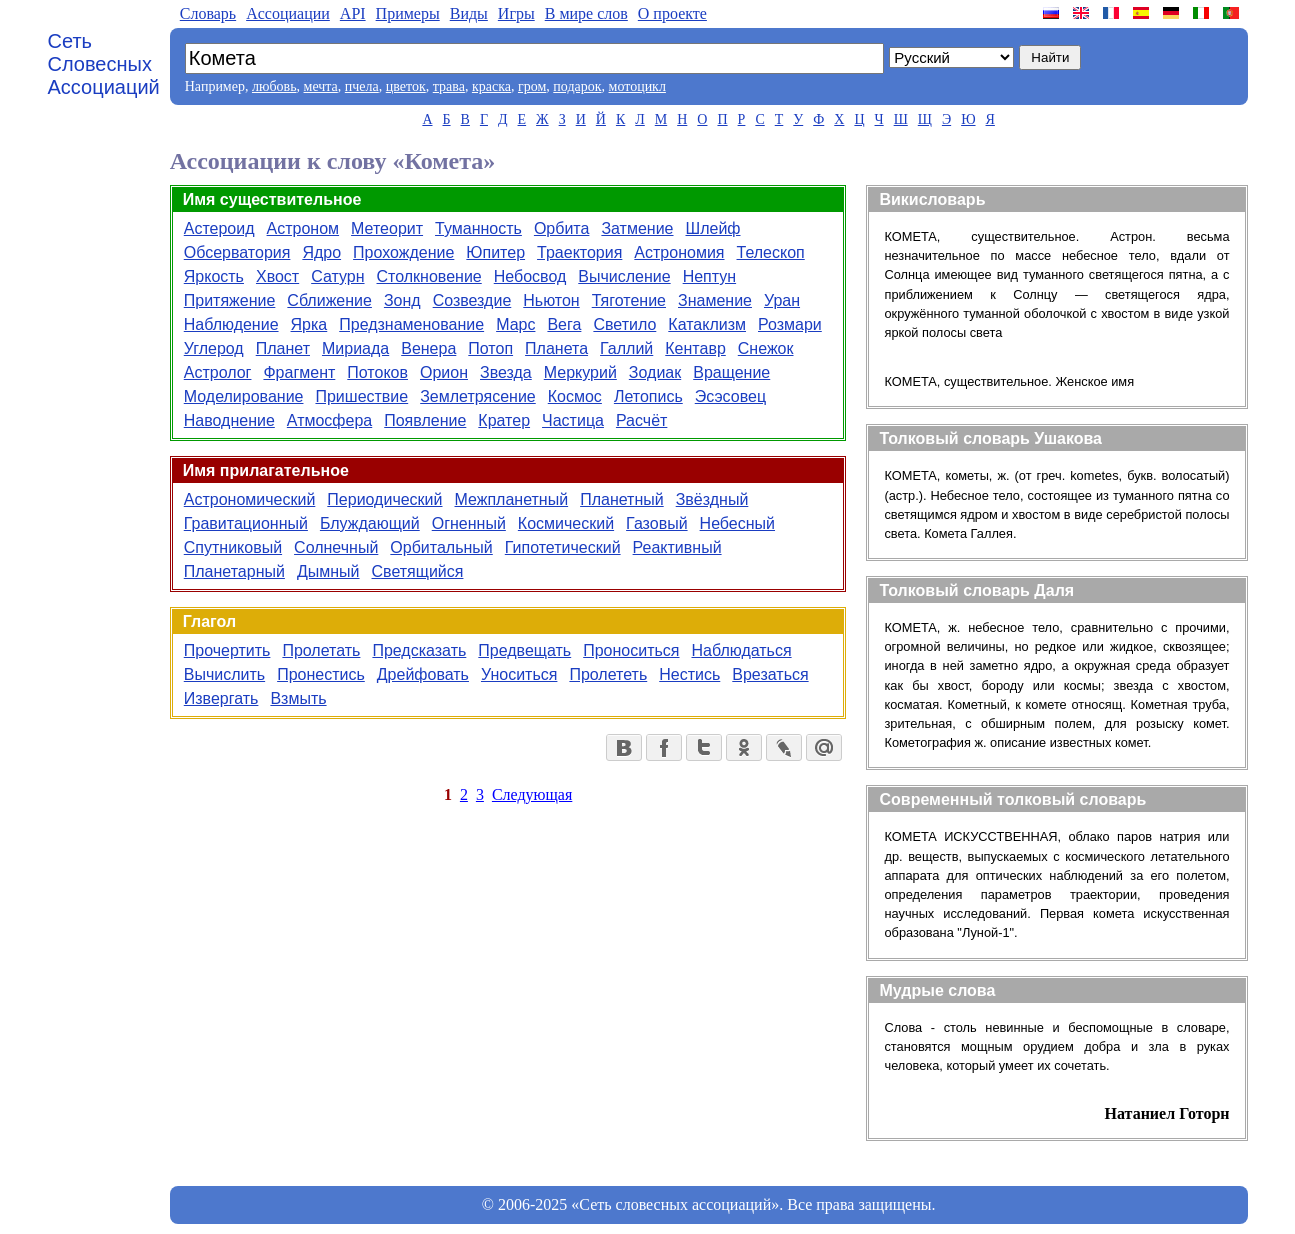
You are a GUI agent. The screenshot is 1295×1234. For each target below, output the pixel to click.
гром (532, 86)
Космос (575, 396)
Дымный (328, 571)
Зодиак (655, 372)
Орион (444, 372)
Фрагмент (299, 372)
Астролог (218, 372)
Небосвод (530, 276)
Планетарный (234, 571)
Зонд (402, 300)
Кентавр (695, 348)
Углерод (214, 348)
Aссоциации (288, 13)
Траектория (579, 252)
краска (491, 86)
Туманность (478, 228)
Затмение (637, 228)
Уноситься (519, 674)
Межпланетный (512, 499)
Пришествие (361, 396)
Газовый (656, 523)
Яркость (214, 276)
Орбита (562, 228)
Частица (573, 420)
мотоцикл (637, 86)
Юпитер (495, 252)
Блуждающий (370, 523)
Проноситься (631, 650)
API (353, 13)
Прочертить (227, 650)
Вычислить (224, 674)
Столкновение (429, 276)
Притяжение (230, 300)
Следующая (532, 794)
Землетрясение (478, 396)
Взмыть (298, 698)
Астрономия (679, 252)
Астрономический (250, 499)
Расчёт (641, 420)
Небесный (737, 523)
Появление (425, 420)
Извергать (221, 698)
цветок (406, 86)
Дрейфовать (423, 674)
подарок (577, 86)
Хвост (277, 276)
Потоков (377, 372)
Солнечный (336, 547)
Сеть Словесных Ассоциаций (104, 64)
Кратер (504, 420)
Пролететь (608, 674)
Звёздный (712, 499)
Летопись (648, 396)
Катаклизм (707, 324)
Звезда (506, 372)
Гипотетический (563, 547)
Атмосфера (329, 420)
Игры (516, 13)
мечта (321, 86)
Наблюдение (231, 324)
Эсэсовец (730, 396)
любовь (274, 86)
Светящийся (418, 571)
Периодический (384, 499)
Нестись (689, 674)
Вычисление (624, 276)
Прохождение (403, 252)
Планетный (622, 499)
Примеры (408, 13)
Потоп (490, 348)
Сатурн (337, 276)
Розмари (790, 324)
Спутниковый (233, 547)
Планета (556, 348)
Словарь (208, 13)
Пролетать (321, 650)
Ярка (309, 324)
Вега (564, 324)
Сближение (329, 300)
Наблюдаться (742, 650)
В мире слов (586, 13)
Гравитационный (246, 523)
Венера (428, 348)
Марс (515, 324)
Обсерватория (237, 252)
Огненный (469, 523)
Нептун (709, 276)
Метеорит (387, 228)
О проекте (672, 13)
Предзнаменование (411, 324)
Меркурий (580, 372)
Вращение (731, 372)
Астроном (303, 228)
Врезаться (770, 674)
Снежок (766, 348)
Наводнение (229, 420)
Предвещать (524, 650)
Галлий (626, 348)
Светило (624, 324)
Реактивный (677, 547)
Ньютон (551, 300)
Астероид (219, 228)
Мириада (355, 348)
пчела (362, 86)
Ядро (321, 252)
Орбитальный (441, 547)
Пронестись (321, 674)
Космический (566, 523)
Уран (782, 300)
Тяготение (629, 300)
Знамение (715, 300)
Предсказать (419, 650)
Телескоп (771, 252)
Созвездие (472, 300)
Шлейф (713, 228)
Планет (283, 348)
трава (449, 86)
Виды (469, 13)
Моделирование (244, 396)
